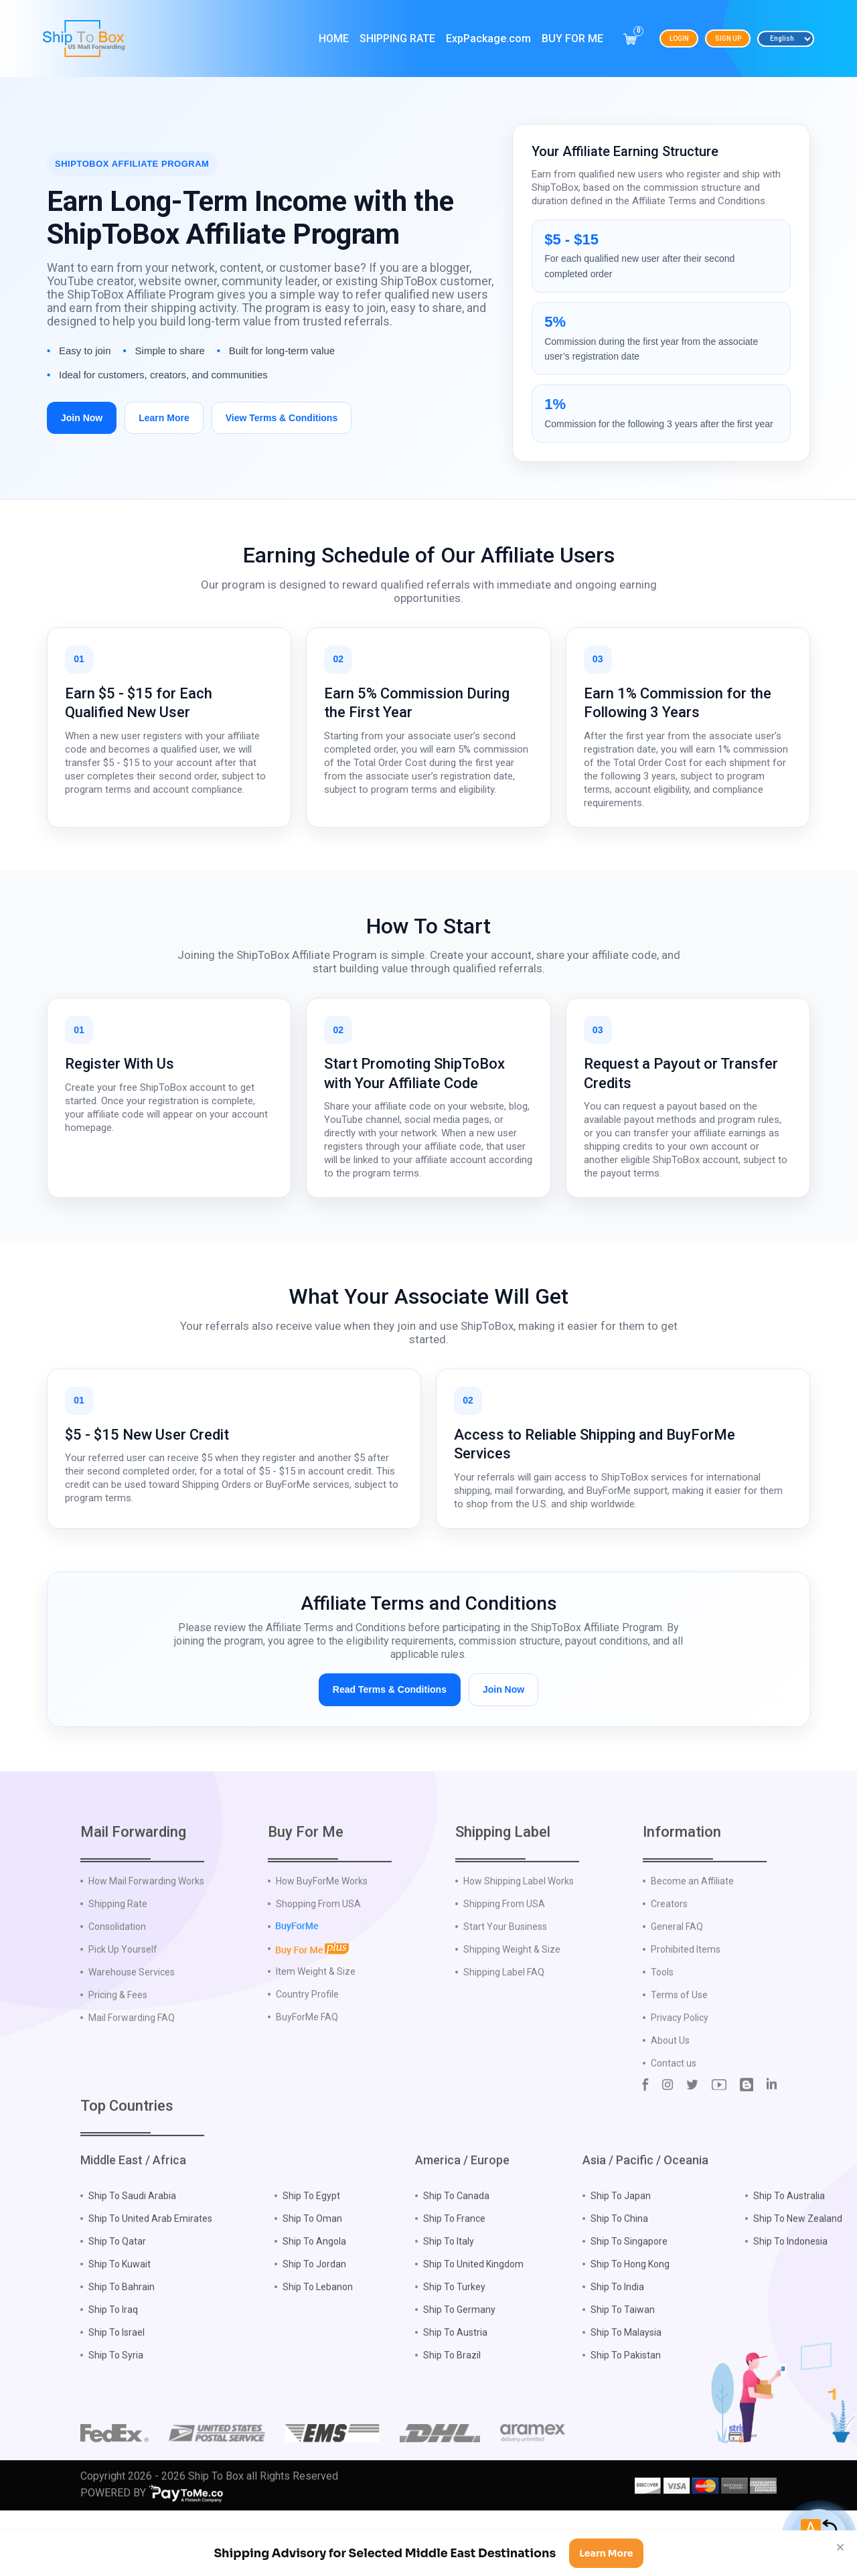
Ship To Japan (621, 2256)
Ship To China (619, 2279)
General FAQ (677, 1987)
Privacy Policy (679, 2078)
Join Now (81, 417)
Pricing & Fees (117, 2055)
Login (679, 38)
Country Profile (307, 2054)
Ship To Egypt (311, 2256)
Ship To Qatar (117, 2302)
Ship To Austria (455, 2393)
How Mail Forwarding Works (146, 1942)
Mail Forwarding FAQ (131, 2078)
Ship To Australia (789, 2256)
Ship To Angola (314, 2302)
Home (334, 38)
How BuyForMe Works (322, 1942)
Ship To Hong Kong (630, 2325)
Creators (669, 1964)
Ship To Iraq (113, 2370)
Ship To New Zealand (797, 2279)
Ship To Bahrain (121, 2347)
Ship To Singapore (629, 2302)
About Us (670, 2101)
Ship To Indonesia (790, 2302)
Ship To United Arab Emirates (150, 2279)
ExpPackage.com (488, 38)
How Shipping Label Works (518, 1942)
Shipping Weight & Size (511, 2010)
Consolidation (117, 1987)
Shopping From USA (318, 1964)
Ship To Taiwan (623, 2370)
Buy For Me (572, 38)
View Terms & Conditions (282, 417)
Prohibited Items (685, 2010)
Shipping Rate (397, 38)
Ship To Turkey (454, 2347)
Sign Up (728, 38)
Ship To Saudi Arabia (132, 2256)
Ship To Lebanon (318, 2347)
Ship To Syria (115, 2416)
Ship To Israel (116, 2393)
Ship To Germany (459, 2370)
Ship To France (454, 2279)
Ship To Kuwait (119, 2325)
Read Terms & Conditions (390, 1689)
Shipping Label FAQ (503, 2033)
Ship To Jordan (314, 2325)
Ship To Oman (312, 2279)
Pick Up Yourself (122, 2010)
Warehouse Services (131, 2033)
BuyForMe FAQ (307, 2077)
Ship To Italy (448, 2302)
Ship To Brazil (452, 2416)
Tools (662, 2033)
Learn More (164, 417)
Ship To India (617, 2347)
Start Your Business (505, 1987)
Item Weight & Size (316, 2031)
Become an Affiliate (692, 1942)
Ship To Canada (456, 2256)
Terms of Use (679, 2055)
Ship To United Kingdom (473, 2325)
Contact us (673, 2124)
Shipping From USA (504, 1964)
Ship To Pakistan (626, 2416)
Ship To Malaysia (626, 2393)
